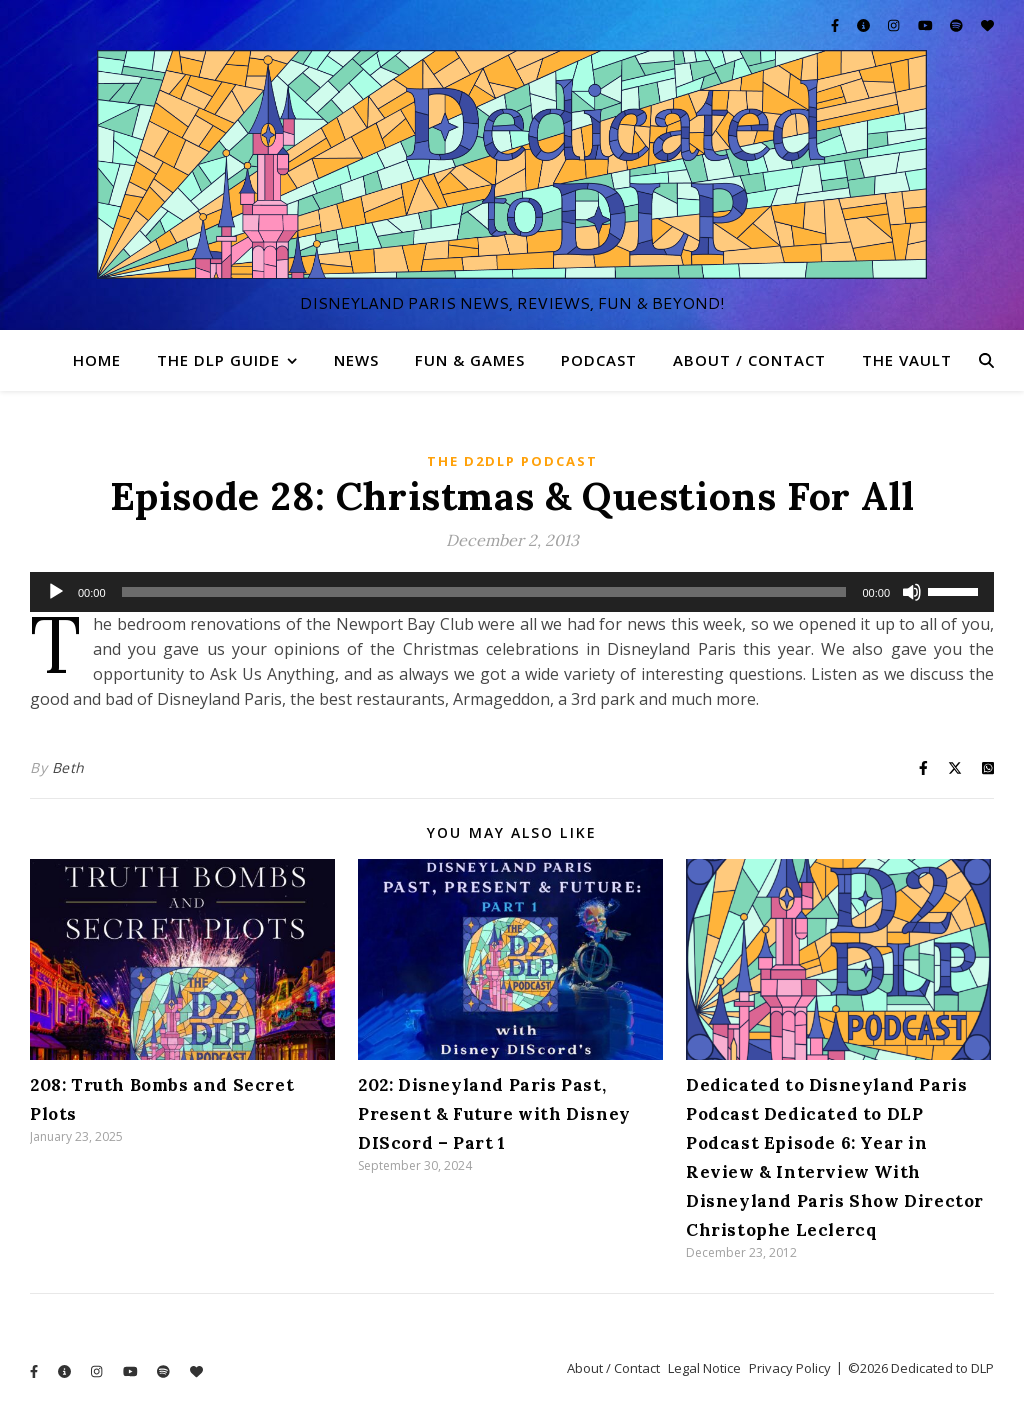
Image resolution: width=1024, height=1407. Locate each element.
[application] (512, 592)
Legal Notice (704, 1368)
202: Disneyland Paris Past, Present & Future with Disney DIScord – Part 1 (494, 1114)
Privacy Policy (790, 1368)
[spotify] (958, 25)
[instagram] (895, 25)
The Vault (907, 360)
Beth (68, 767)
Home (97, 360)
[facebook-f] (836, 25)
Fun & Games (470, 360)
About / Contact (749, 360)
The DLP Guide (218, 360)
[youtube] (927, 25)
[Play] (56, 592)
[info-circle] (865, 25)
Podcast (599, 360)
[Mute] (912, 592)
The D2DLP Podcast (512, 461)
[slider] (484, 592)
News (356, 360)
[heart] (987, 25)
